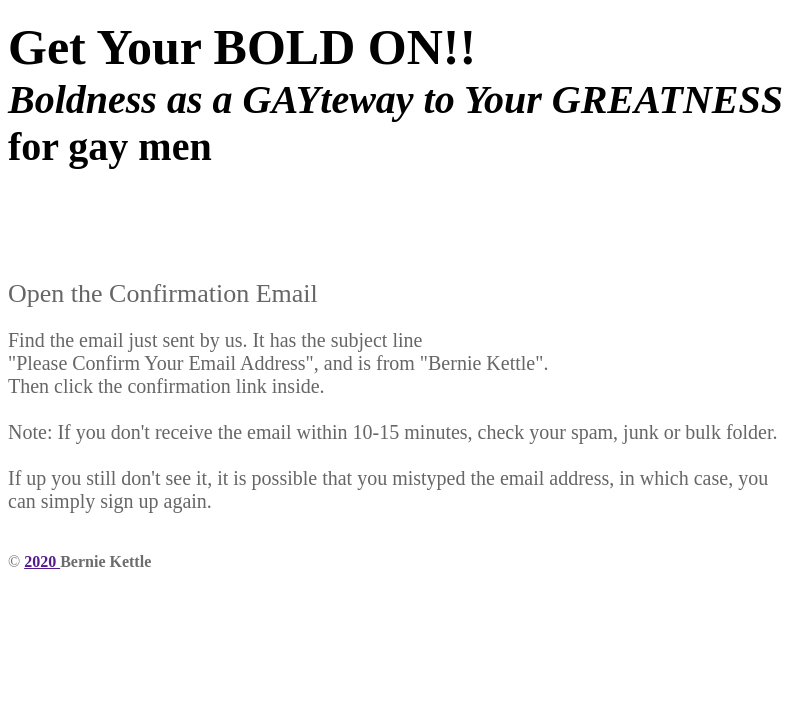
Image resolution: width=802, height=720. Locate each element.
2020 (42, 561)
